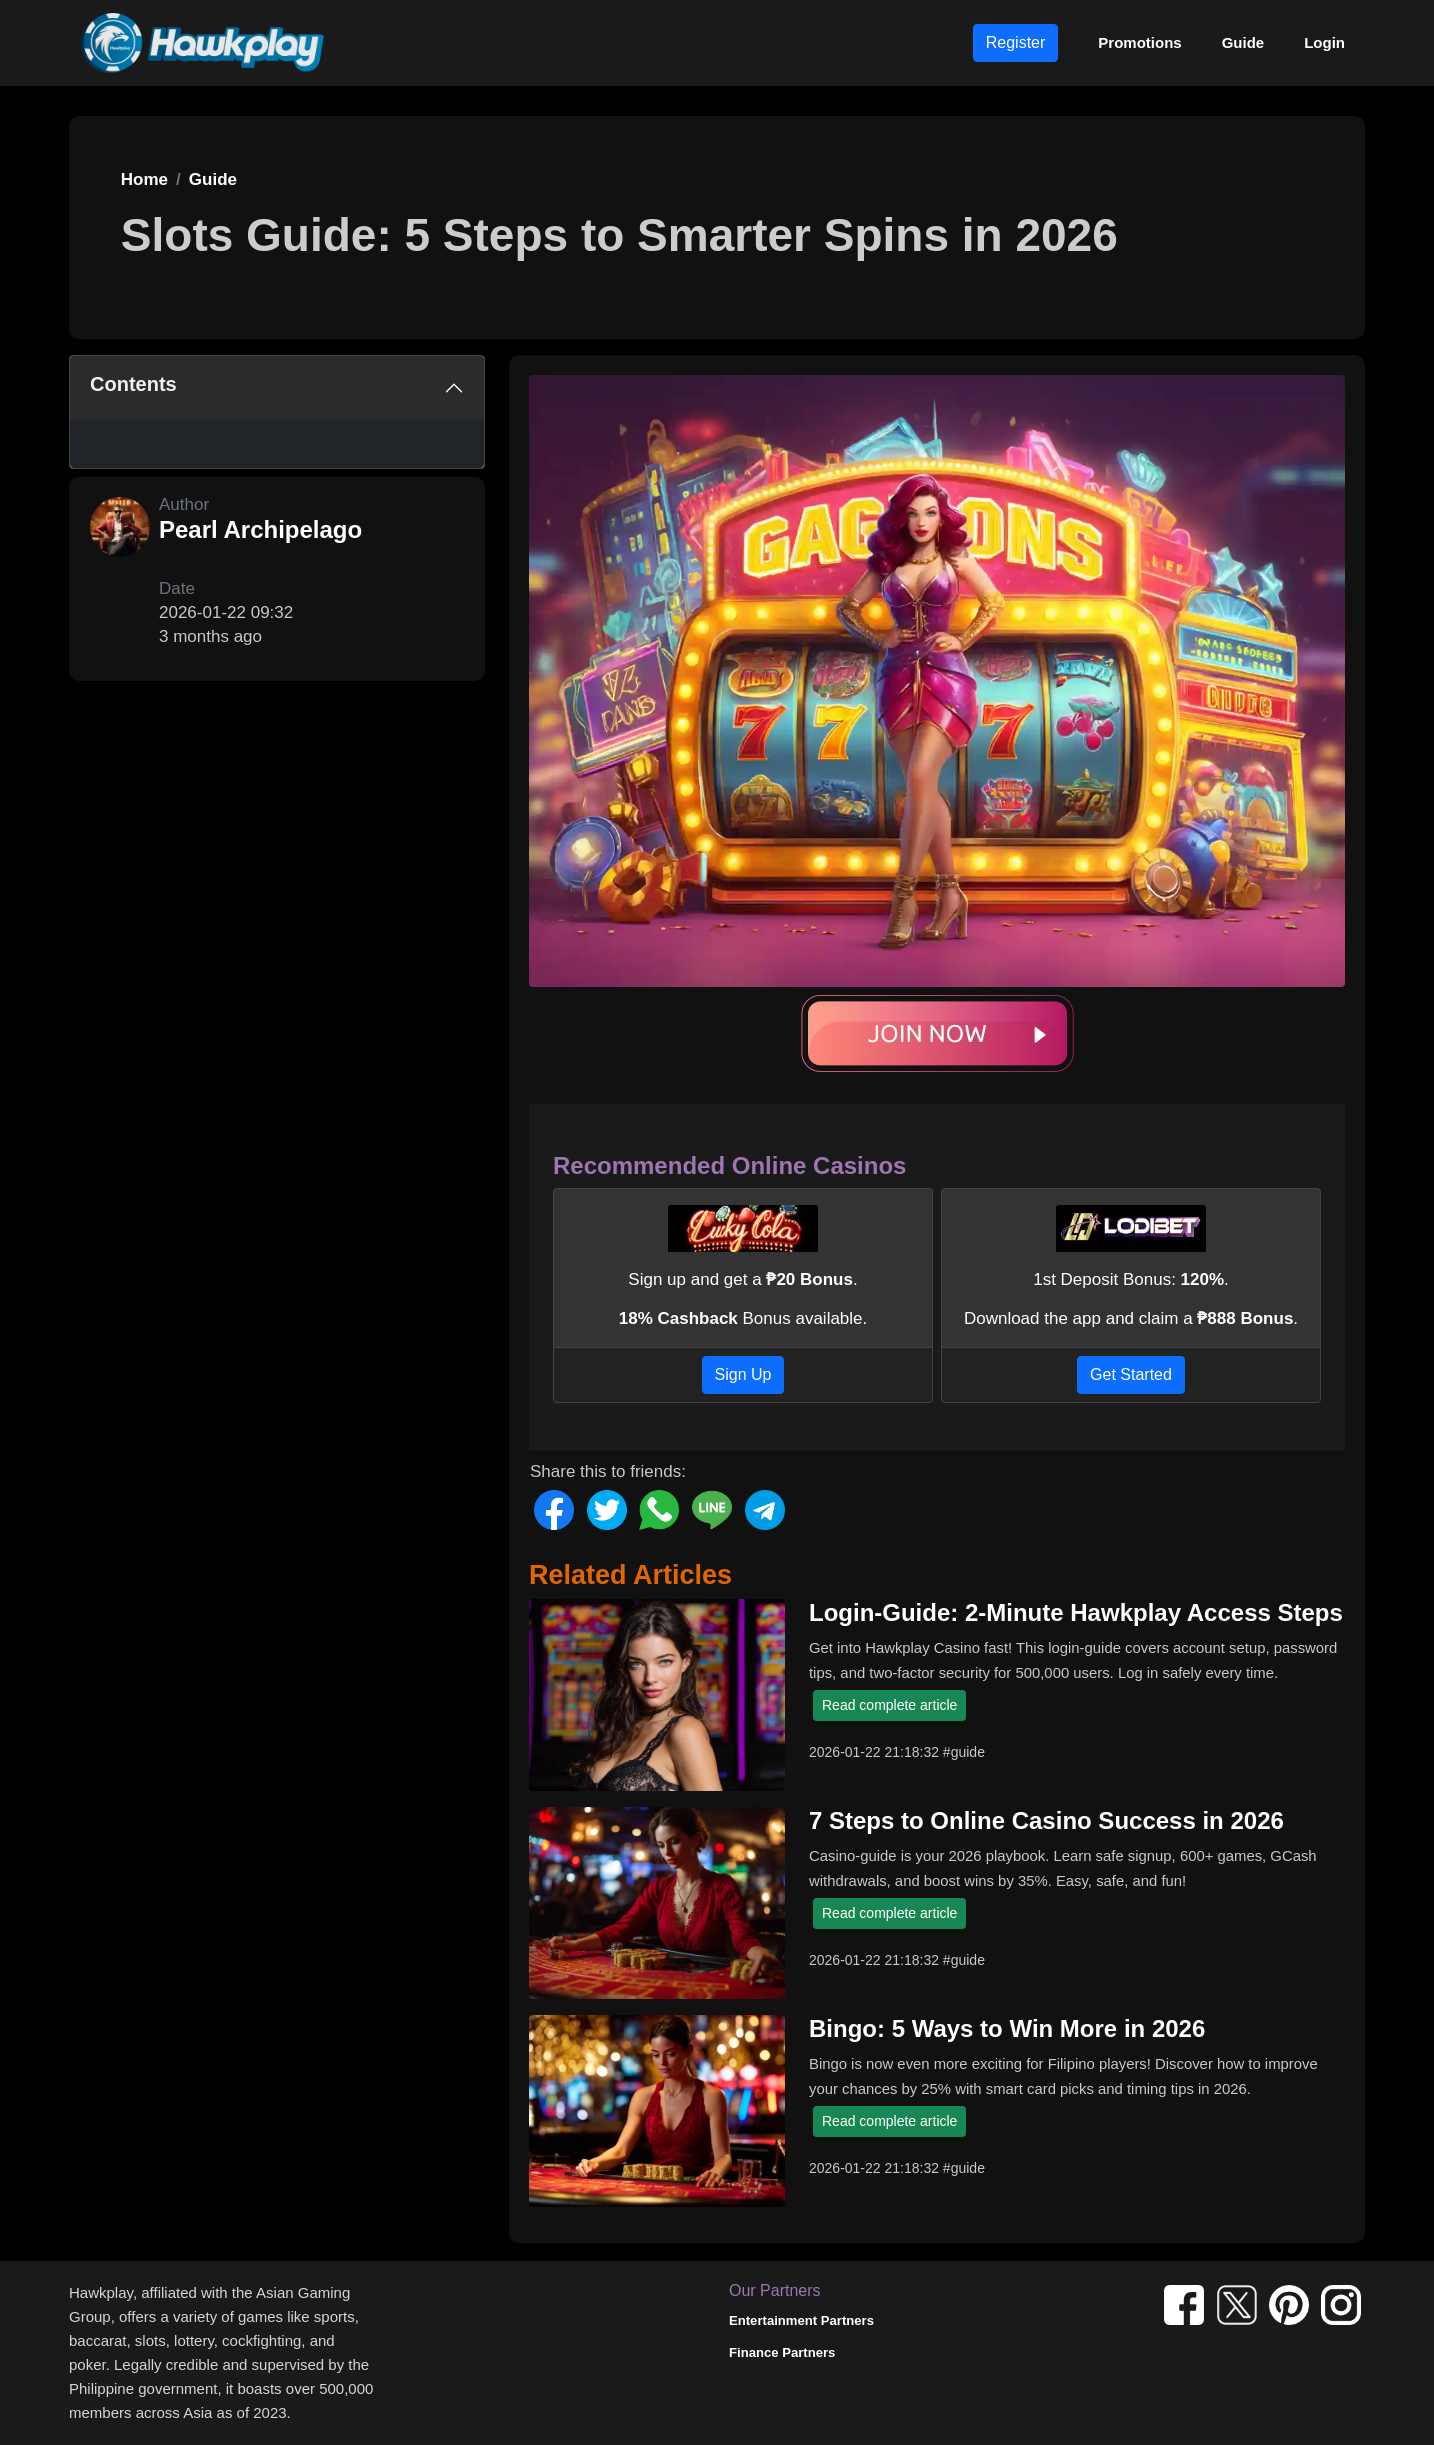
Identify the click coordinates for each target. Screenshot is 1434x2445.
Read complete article (889, 1705)
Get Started (1131, 1374)
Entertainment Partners (801, 2320)
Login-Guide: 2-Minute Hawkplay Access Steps (1076, 1612)
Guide (1243, 42)
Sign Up (743, 1374)
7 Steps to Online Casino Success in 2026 (1046, 1820)
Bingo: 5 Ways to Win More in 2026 (1007, 2028)
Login (1324, 42)
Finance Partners (782, 2352)
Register (1016, 42)
